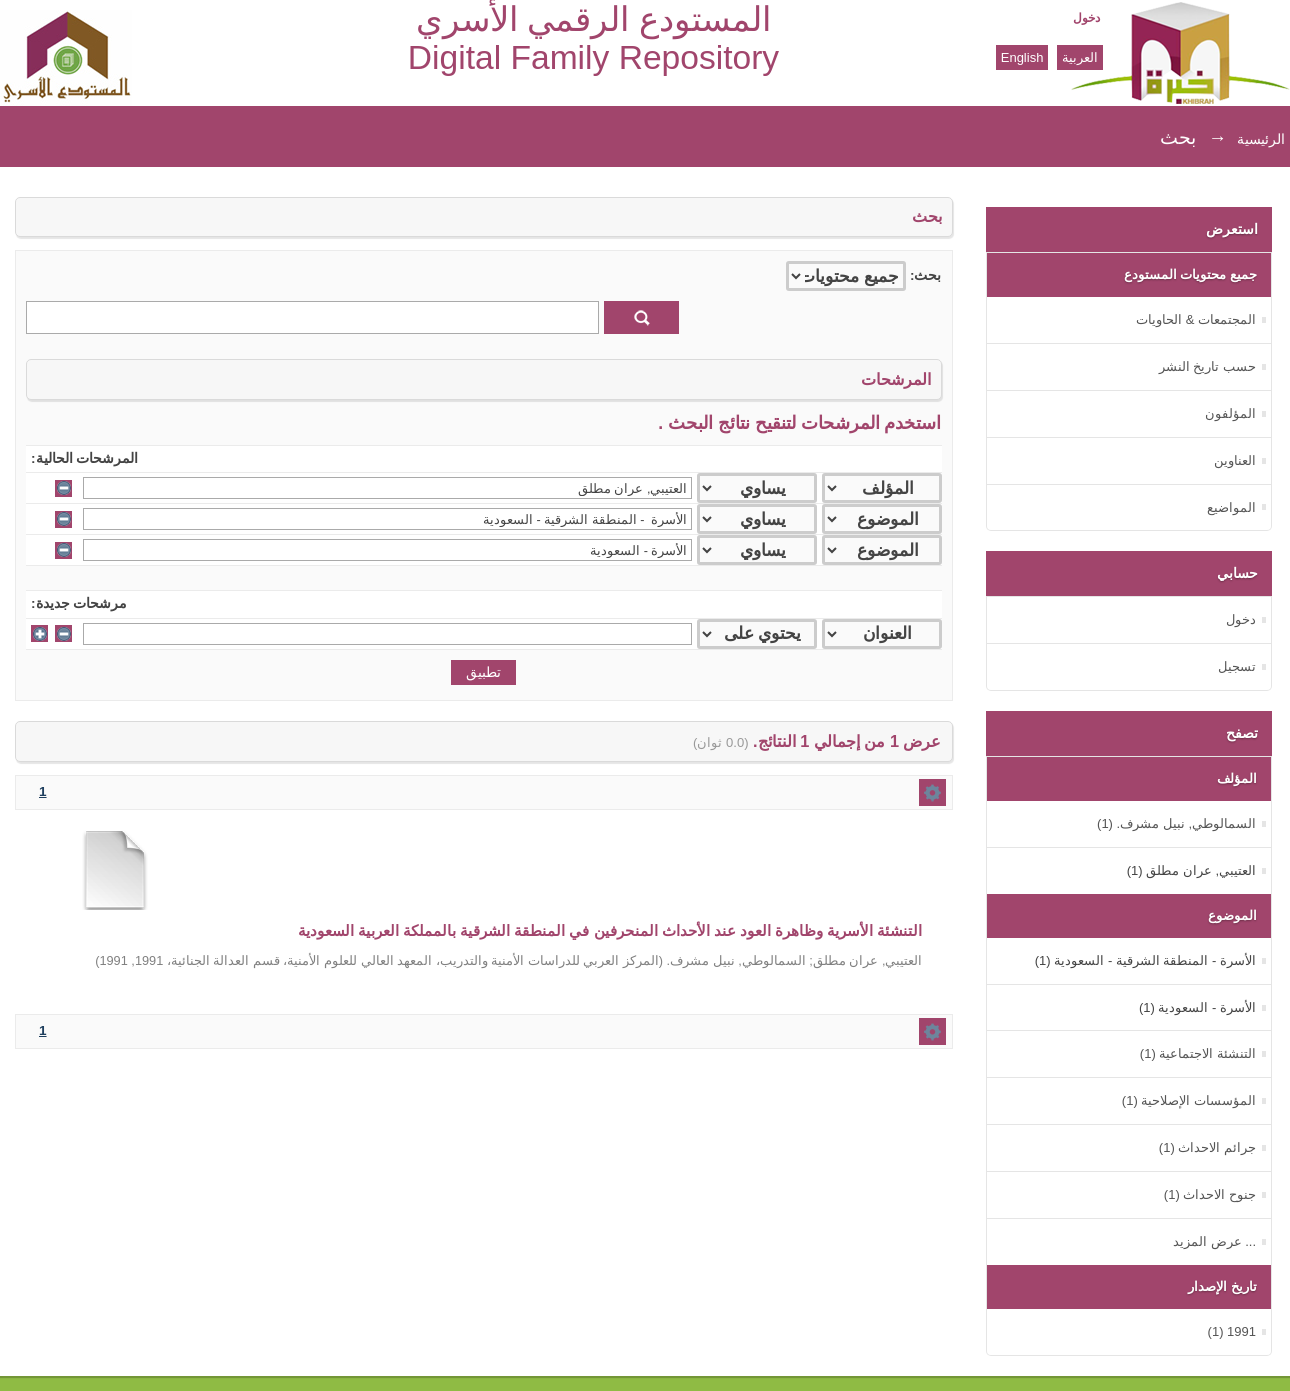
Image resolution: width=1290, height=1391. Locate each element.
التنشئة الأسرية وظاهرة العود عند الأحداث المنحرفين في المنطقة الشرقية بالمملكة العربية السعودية (610, 930)
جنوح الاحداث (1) (1210, 1194)
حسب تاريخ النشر (1207, 366)
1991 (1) (1232, 1331)
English (1022, 57)
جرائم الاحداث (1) (1207, 1147)
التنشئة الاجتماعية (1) (1198, 1053)
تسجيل (1237, 666)
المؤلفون (1230, 413)
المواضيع (1231, 507)
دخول (1086, 18)
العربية (1080, 57)
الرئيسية (1261, 139)
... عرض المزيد (1214, 1241)
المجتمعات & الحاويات (1196, 319)
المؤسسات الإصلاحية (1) (1189, 1100)
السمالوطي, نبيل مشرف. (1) (1176, 823)
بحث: (926, 275)
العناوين (1235, 460)
